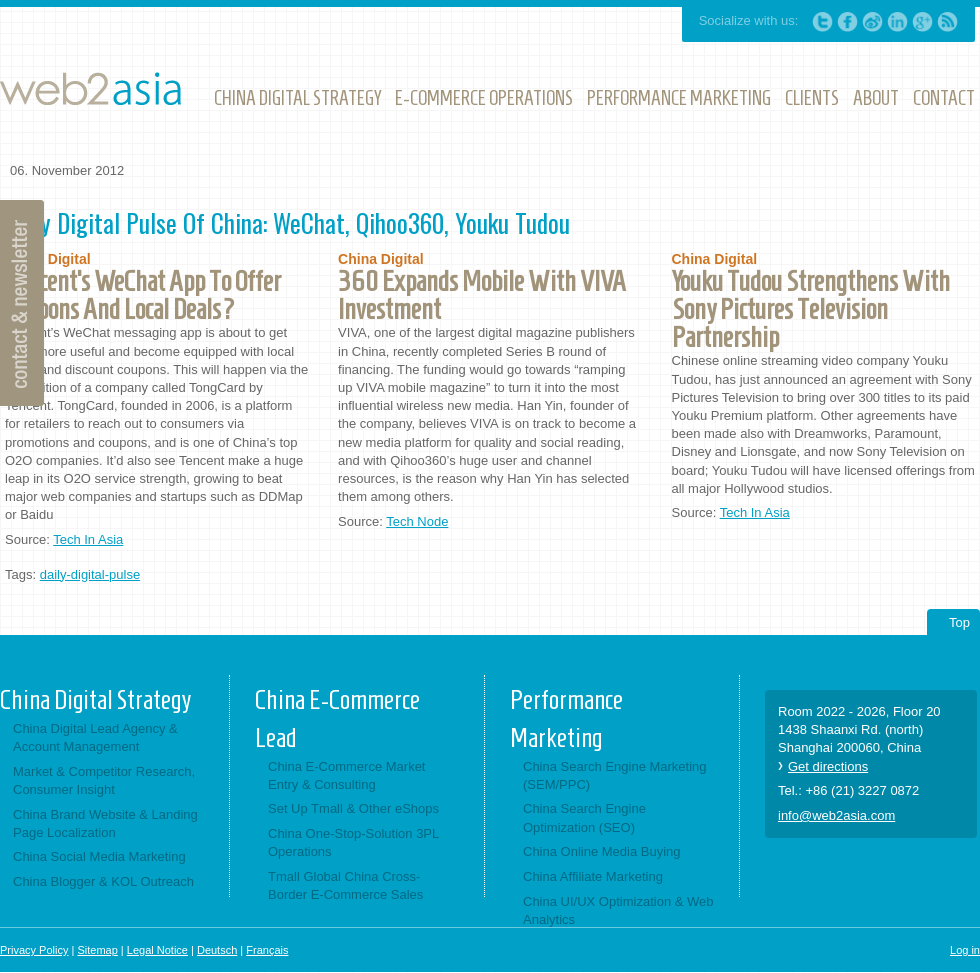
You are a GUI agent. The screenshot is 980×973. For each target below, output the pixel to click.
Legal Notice (157, 950)
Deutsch (217, 950)
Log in (965, 950)
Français (267, 950)
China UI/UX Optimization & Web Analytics (618, 910)
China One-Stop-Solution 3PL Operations (353, 842)
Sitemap (97, 950)
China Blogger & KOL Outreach (103, 881)
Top (959, 622)
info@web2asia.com (836, 815)
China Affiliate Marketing (593, 876)
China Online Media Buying (602, 851)
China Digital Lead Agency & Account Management (95, 737)
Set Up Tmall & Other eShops (353, 808)
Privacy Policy (34, 950)
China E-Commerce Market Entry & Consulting (347, 775)
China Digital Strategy (95, 700)
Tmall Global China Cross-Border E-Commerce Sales (345, 885)
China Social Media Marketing (99, 856)
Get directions (828, 766)
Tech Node (417, 521)
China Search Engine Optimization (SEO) (584, 817)
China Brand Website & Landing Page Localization (105, 823)
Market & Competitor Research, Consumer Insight (104, 780)
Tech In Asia (88, 539)
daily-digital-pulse (90, 574)
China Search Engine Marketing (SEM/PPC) (615, 775)
